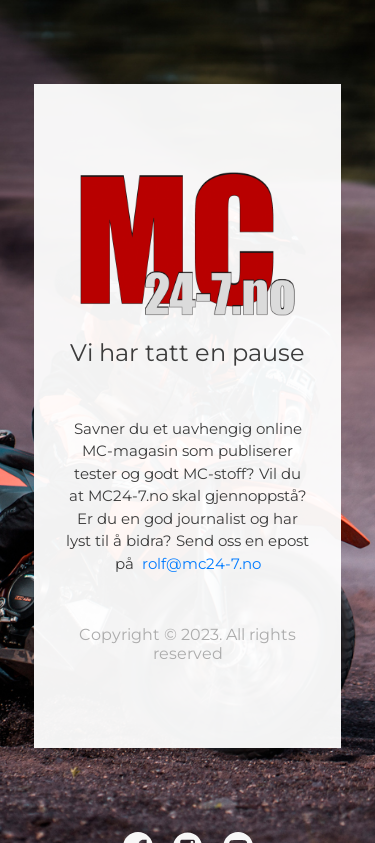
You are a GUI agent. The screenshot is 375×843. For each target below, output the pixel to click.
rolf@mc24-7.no (201, 563)
